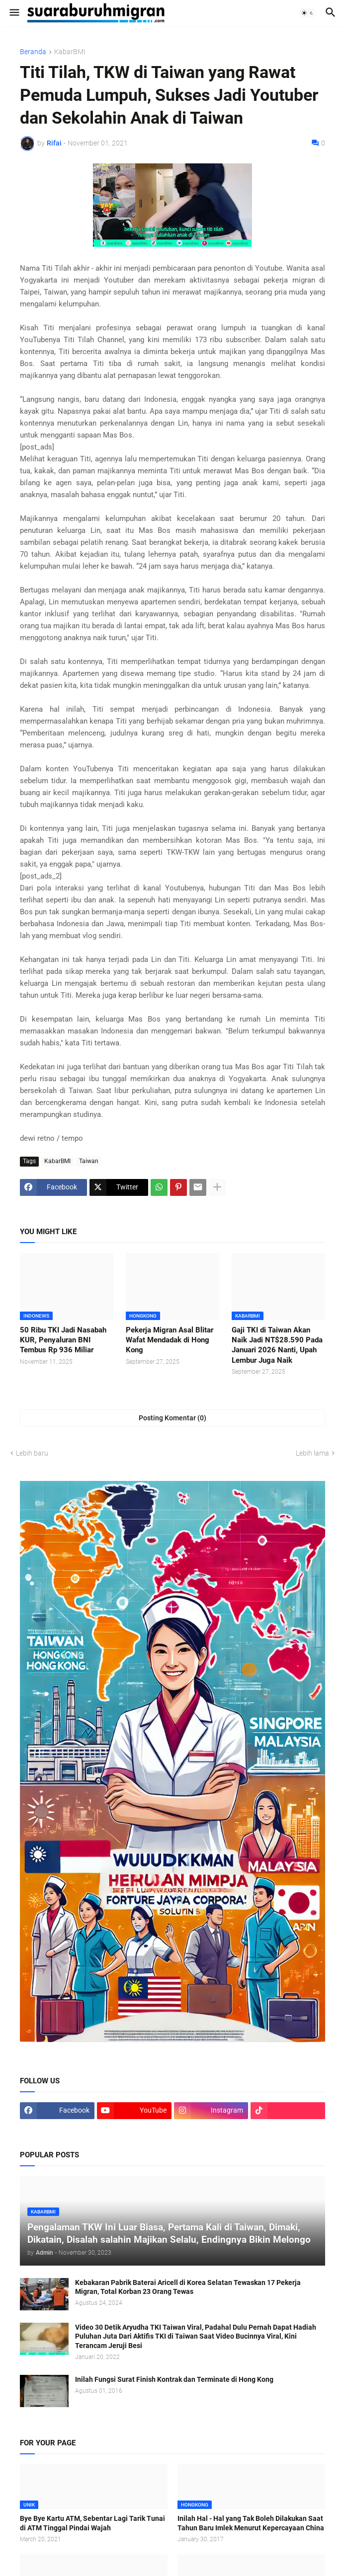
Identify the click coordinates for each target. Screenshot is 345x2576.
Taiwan (88, 1161)
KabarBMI (70, 52)
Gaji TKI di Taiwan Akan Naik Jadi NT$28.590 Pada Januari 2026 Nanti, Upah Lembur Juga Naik (277, 1345)
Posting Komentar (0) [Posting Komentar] (172, 1418)
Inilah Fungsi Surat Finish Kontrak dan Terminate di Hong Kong (174, 2379)
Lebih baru (32, 1453)
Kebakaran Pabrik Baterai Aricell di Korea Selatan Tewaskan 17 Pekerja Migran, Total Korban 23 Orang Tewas (188, 2287)
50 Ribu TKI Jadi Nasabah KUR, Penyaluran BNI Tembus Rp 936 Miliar (63, 1340)
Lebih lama (312, 1453)
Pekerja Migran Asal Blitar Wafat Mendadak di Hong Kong (169, 1340)
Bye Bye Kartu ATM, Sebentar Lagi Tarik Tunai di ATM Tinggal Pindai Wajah (92, 2523)
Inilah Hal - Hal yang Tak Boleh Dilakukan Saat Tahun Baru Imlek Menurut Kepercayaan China (250, 2523)
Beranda (33, 52)
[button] (13, 12)
